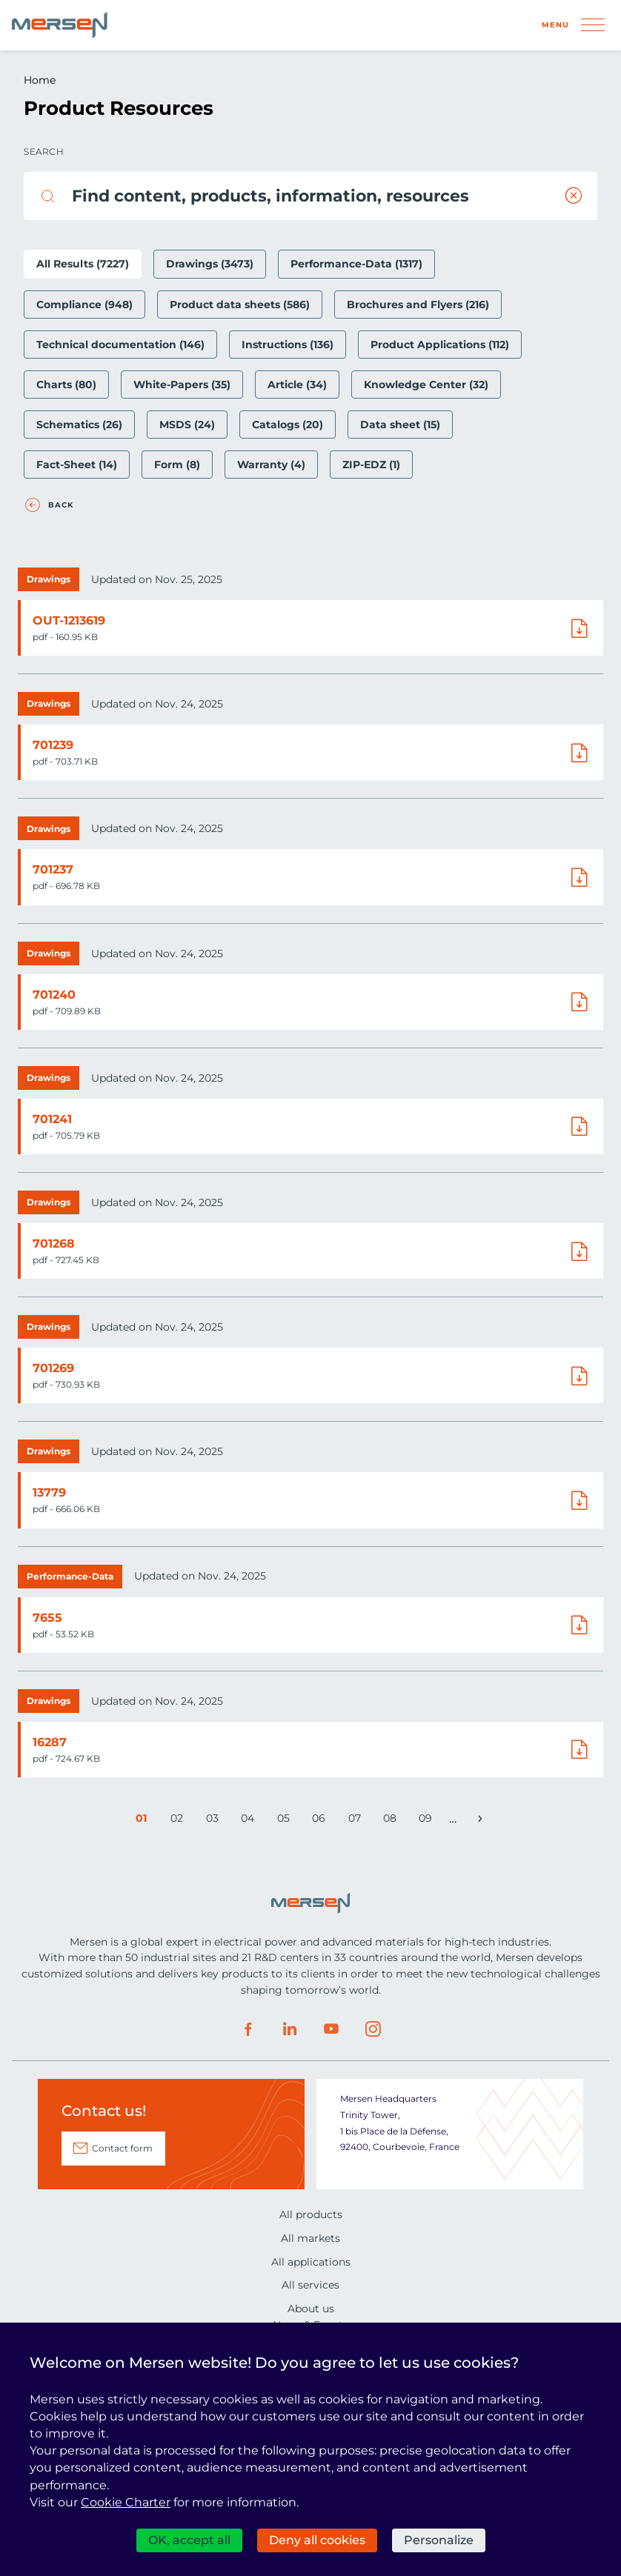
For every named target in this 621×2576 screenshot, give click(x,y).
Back (60, 505)
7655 (47, 1618)
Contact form (122, 2148)
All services (310, 2285)
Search (44, 151)
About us (311, 2308)
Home (40, 80)
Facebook (248, 2029)
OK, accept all (189, 2540)
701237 (53, 869)
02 (179, 1821)
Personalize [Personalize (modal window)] (439, 2540)
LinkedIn (290, 2029)
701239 (53, 745)
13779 (49, 1492)
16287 (50, 1742)
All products (310, 2214)
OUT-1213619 (69, 620)
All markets (310, 2238)
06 (321, 1821)
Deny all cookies (317, 2540)
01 (144, 1821)
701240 (54, 995)
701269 (53, 1368)
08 (392, 1821)
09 (428, 1821)
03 (215, 1821)
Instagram (373, 2029)
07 (357, 1821)
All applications (311, 2262)
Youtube (331, 2029)
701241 (52, 1119)
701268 (54, 1244)
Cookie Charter (125, 2502)
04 (250, 1821)
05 (286, 1821)
